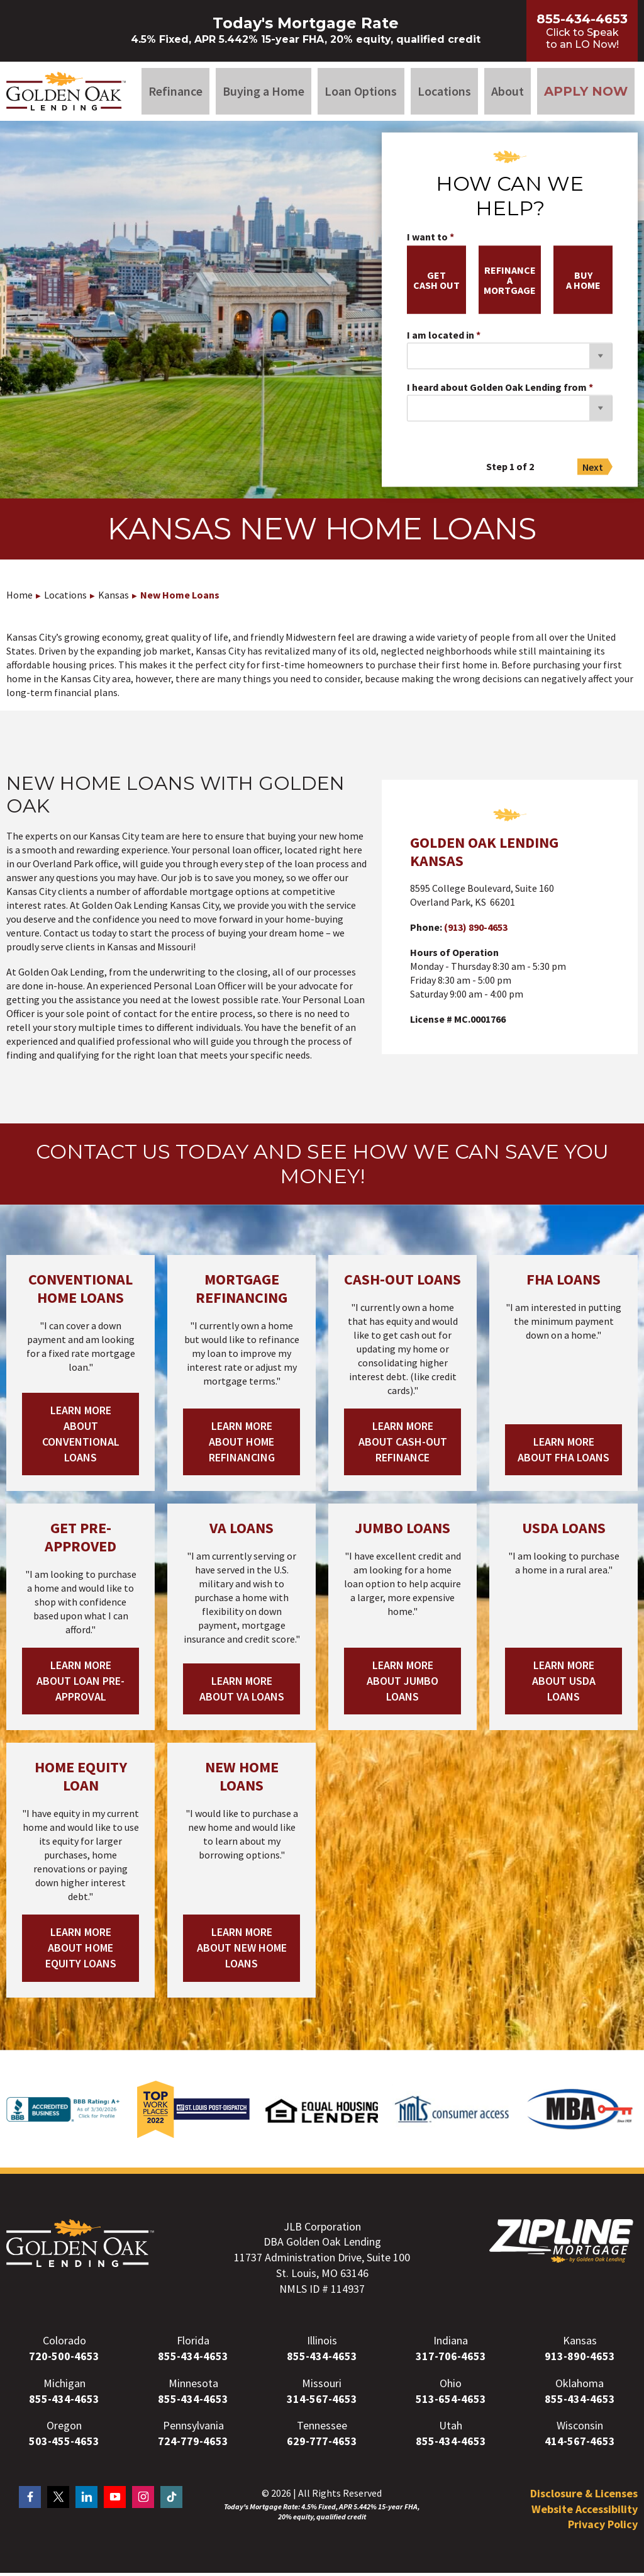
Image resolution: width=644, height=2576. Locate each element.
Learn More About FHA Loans (563, 1452)
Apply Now (586, 92)
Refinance (175, 92)
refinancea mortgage (510, 282)
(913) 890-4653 (476, 930)
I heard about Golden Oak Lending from (497, 390)
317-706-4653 (451, 2359)
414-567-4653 (580, 2444)
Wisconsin (580, 2428)
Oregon (64, 2428)
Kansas (113, 598)
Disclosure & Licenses (584, 2496)
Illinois (322, 2343)
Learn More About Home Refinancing (242, 1445)
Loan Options (361, 92)
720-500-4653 (64, 2359)
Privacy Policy (603, 2527)
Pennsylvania (193, 2428)
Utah (450, 2428)
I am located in (440, 338)
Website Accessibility (584, 2511)
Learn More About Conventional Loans (80, 1436)
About (507, 92)
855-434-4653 (193, 2359)
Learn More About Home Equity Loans (80, 1951)
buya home (583, 282)
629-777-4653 (322, 2444)
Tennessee (322, 2428)
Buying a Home (263, 92)
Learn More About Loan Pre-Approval (80, 1684)
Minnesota (193, 2385)
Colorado (64, 2343)
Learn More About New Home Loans (242, 1951)
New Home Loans (179, 598)
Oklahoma (579, 2385)
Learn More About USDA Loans (564, 1684)
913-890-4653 (580, 2359)
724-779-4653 (193, 2444)
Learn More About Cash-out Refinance (402, 1445)
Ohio (451, 2385)
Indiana (450, 2343)
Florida (193, 2343)
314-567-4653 (322, 2401)
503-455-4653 (64, 2444)
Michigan (64, 2385)
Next (592, 469)
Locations (444, 92)
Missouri (321, 2385)
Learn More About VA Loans (241, 1691)
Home (19, 598)
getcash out (436, 282)
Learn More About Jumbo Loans (402, 1684)
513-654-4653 (451, 2401)
